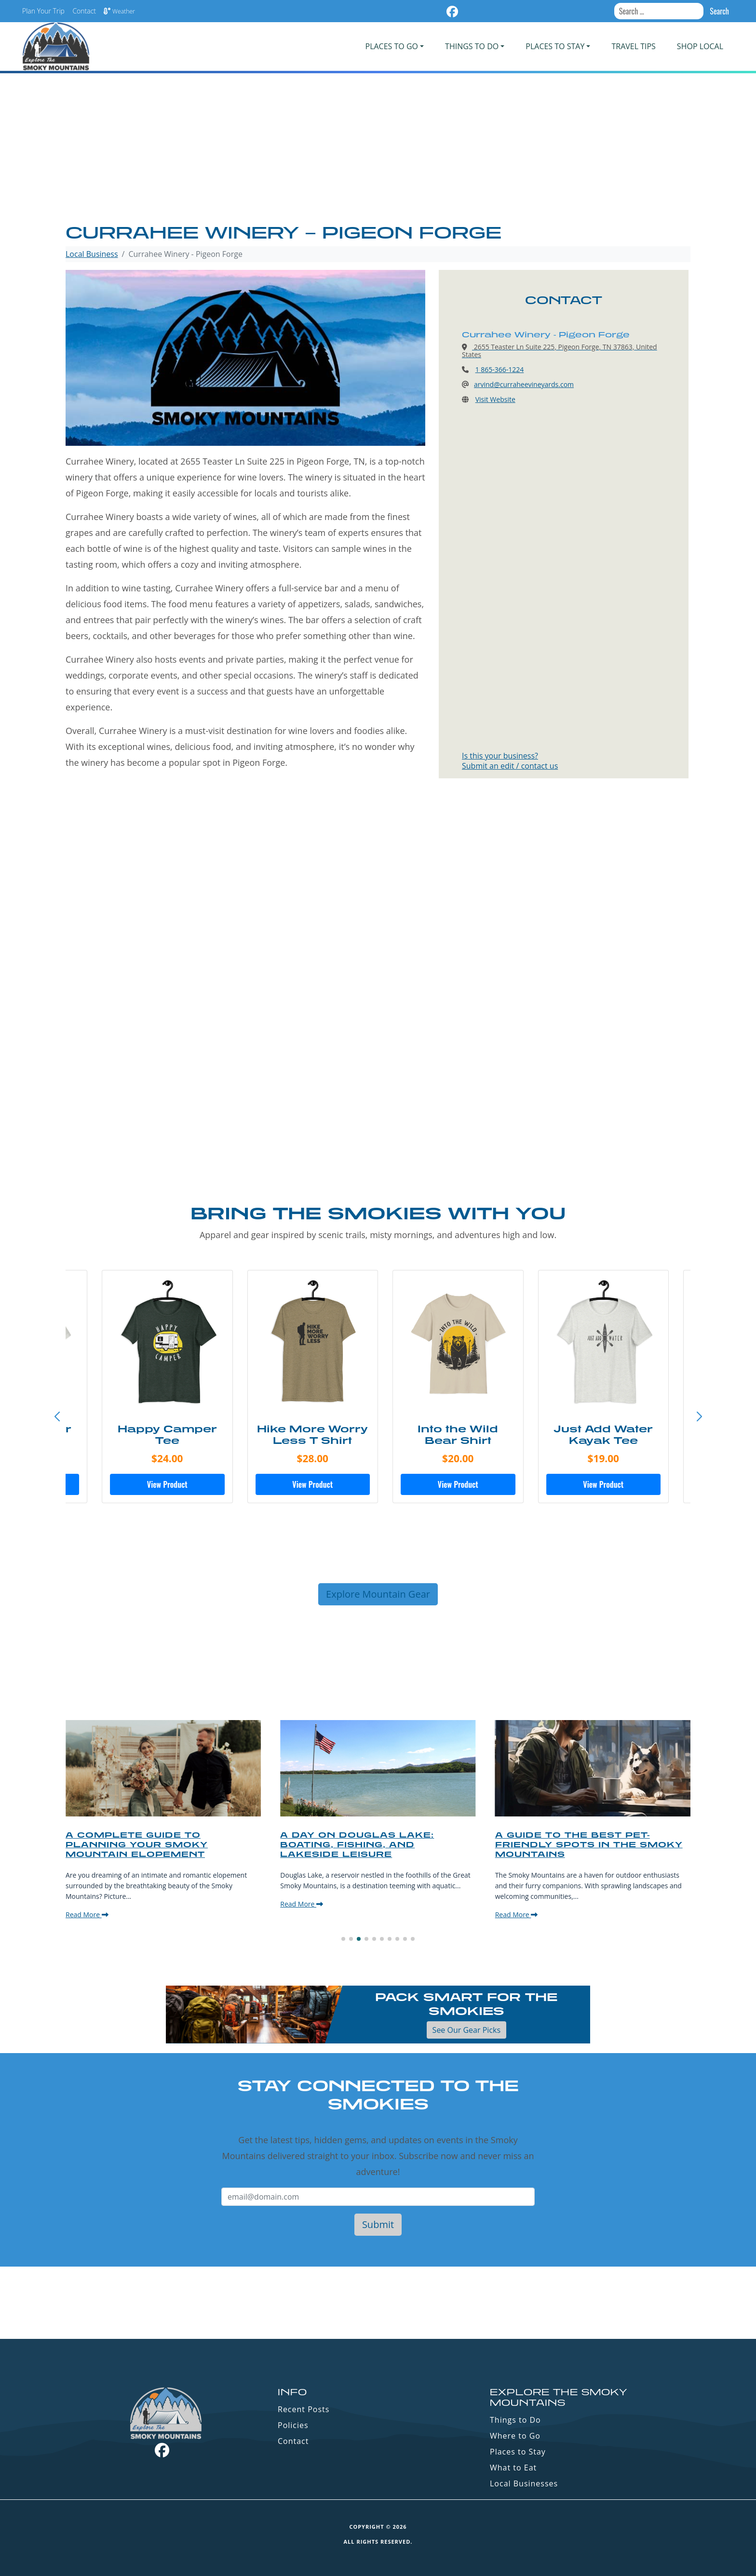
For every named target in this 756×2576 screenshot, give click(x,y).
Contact (84, 10)
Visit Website (495, 399)
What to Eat (513, 2467)
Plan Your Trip (43, 10)
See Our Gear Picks (466, 2030)
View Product (160, 1484)
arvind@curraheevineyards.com (524, 384)
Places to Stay (518, 2451)
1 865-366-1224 (499, 369)
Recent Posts (303, 2409)
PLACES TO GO (391, 46)
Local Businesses (524, 2483)
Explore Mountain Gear (378, 1594)
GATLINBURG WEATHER (378, 2303)
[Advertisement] (378, 149)
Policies (293, 2425)
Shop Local (700, 46)
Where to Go (515, 2435)
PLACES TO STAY (555, 46)
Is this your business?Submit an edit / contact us (510, 760)
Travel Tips (633, 46)
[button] (699, 1417)
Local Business (92, 254)
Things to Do (515, 2420)
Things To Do (472, 46)
